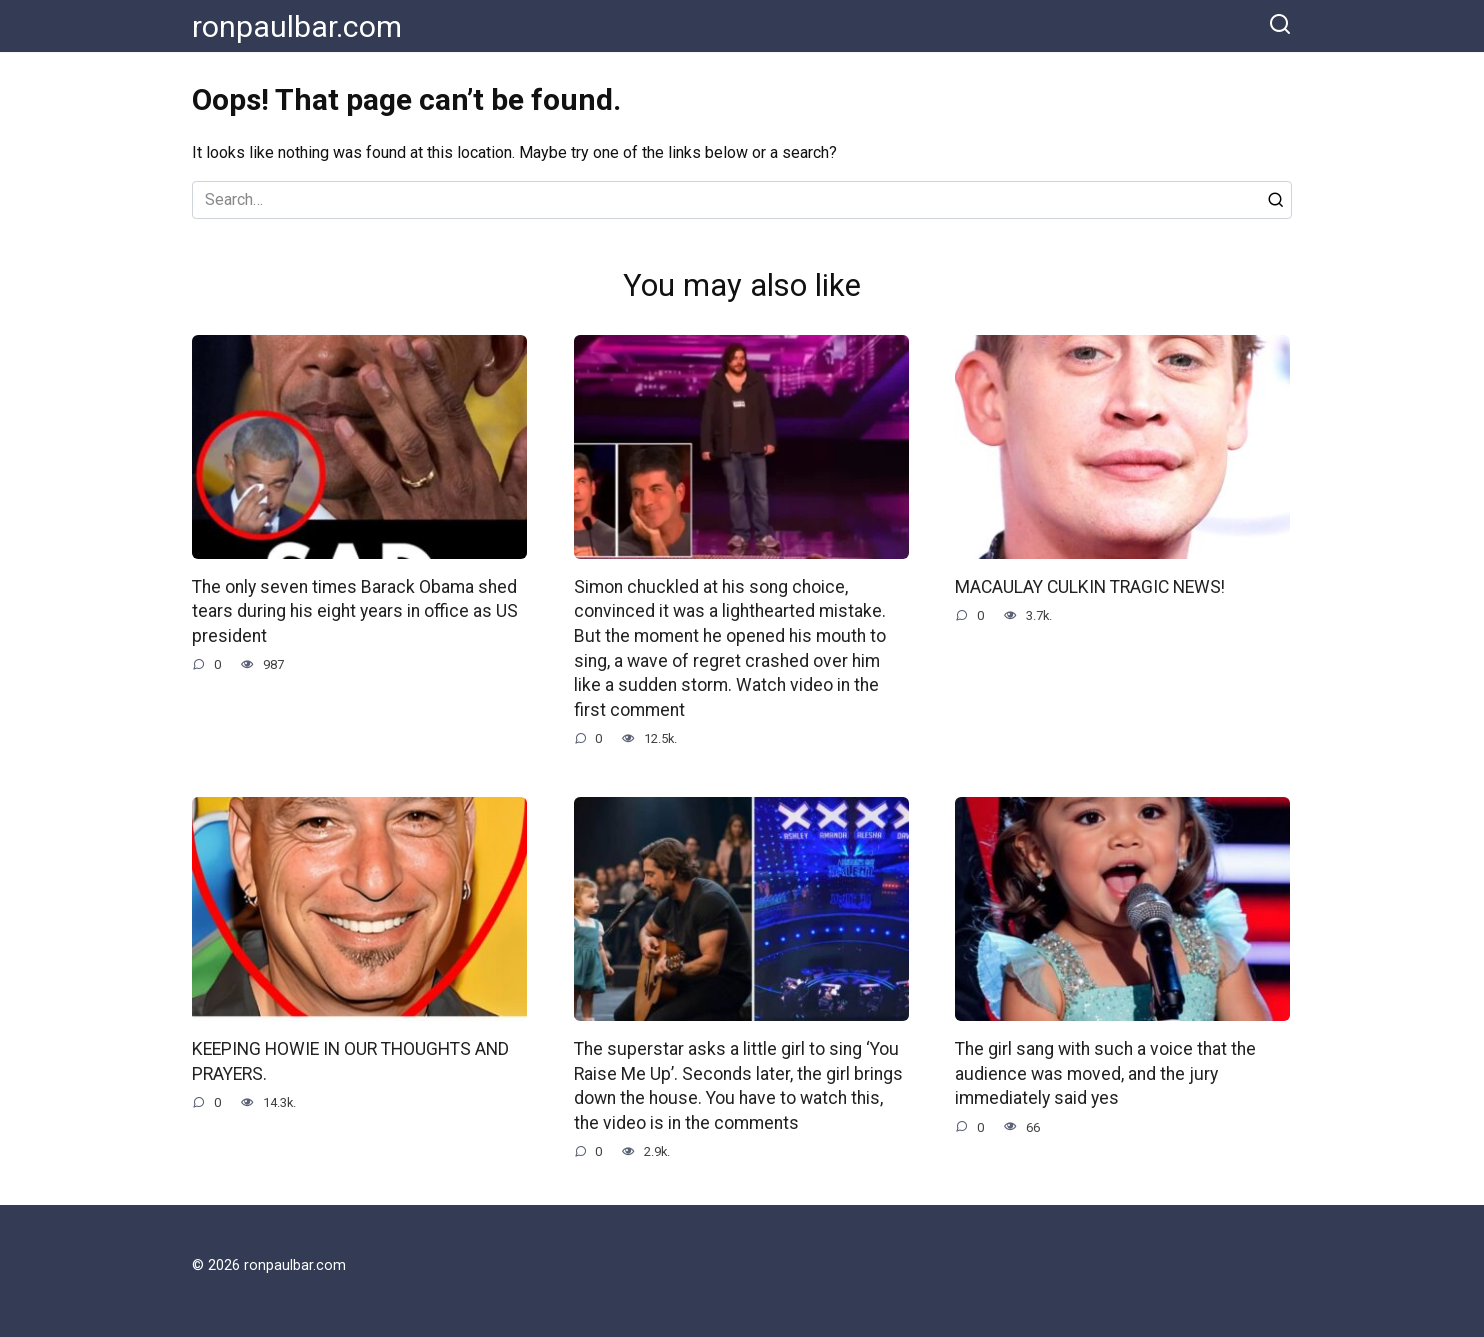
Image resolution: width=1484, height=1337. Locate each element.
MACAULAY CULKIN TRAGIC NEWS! (1090, 587)
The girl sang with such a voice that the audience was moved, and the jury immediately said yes (1105, 1073)
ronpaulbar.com (297, 26)
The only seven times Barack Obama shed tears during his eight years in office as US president (355, 611)
